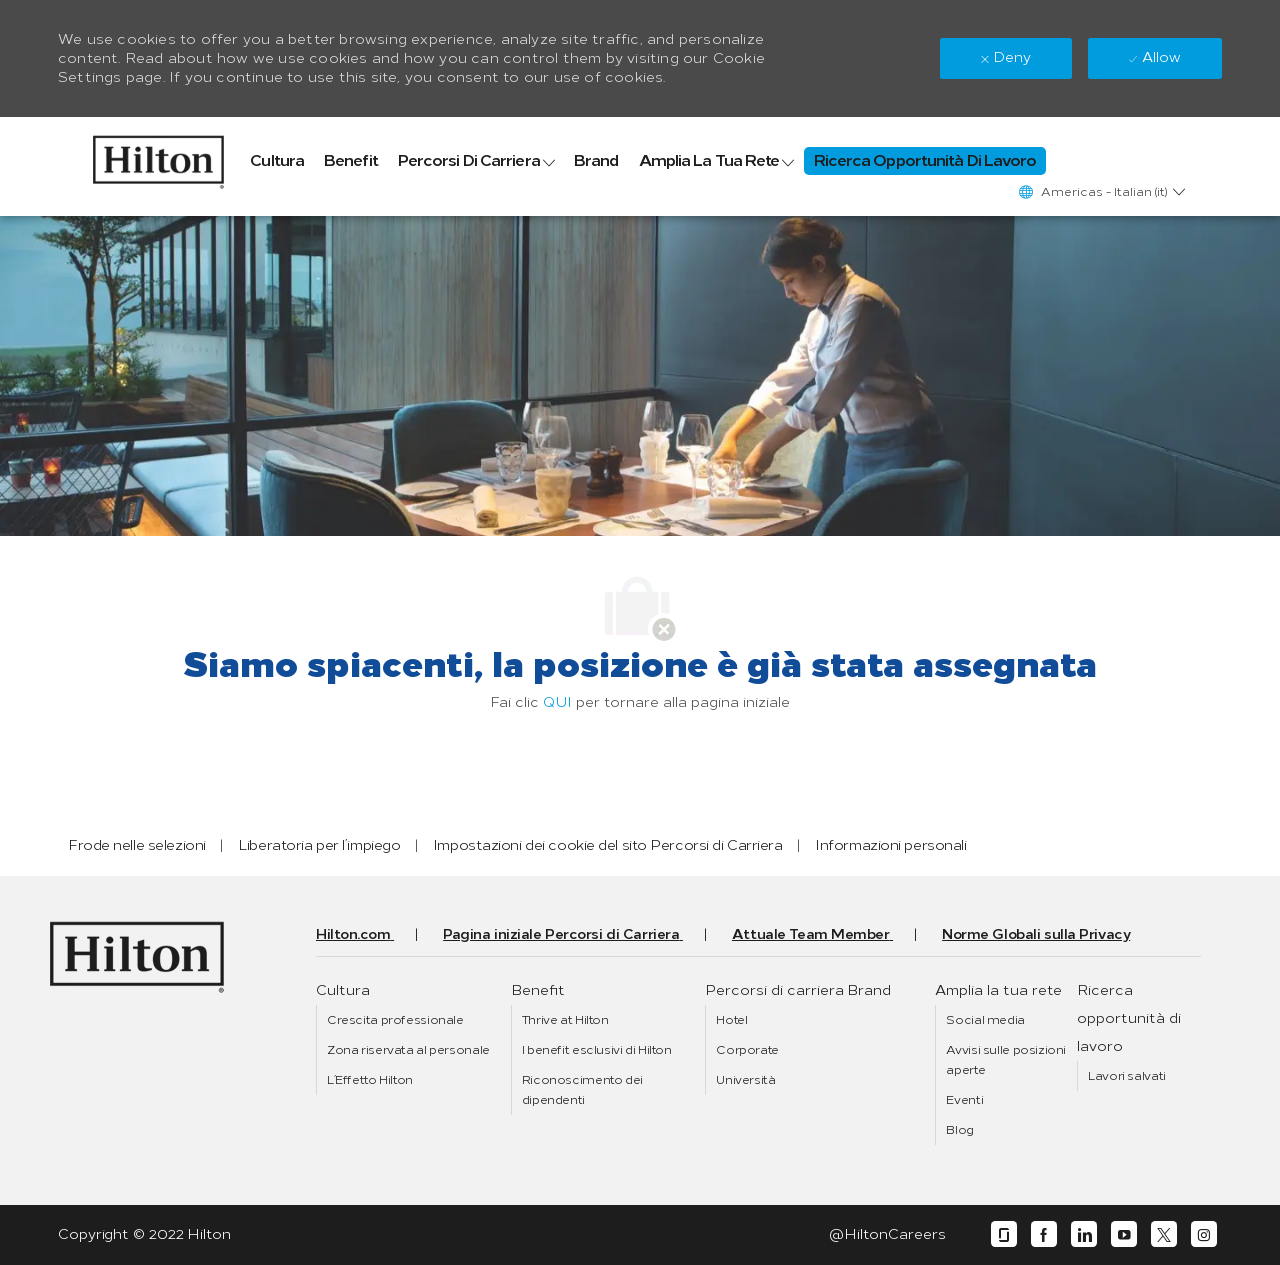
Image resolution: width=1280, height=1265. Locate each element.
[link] (158, 157)
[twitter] (1164, 1234)
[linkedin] (1084, 1234)
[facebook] (1044, 1234)
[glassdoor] (1004, 1234)
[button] (1101, 191)
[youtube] (1124, 1234)
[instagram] (1204, 1234)
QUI (557, 702)
